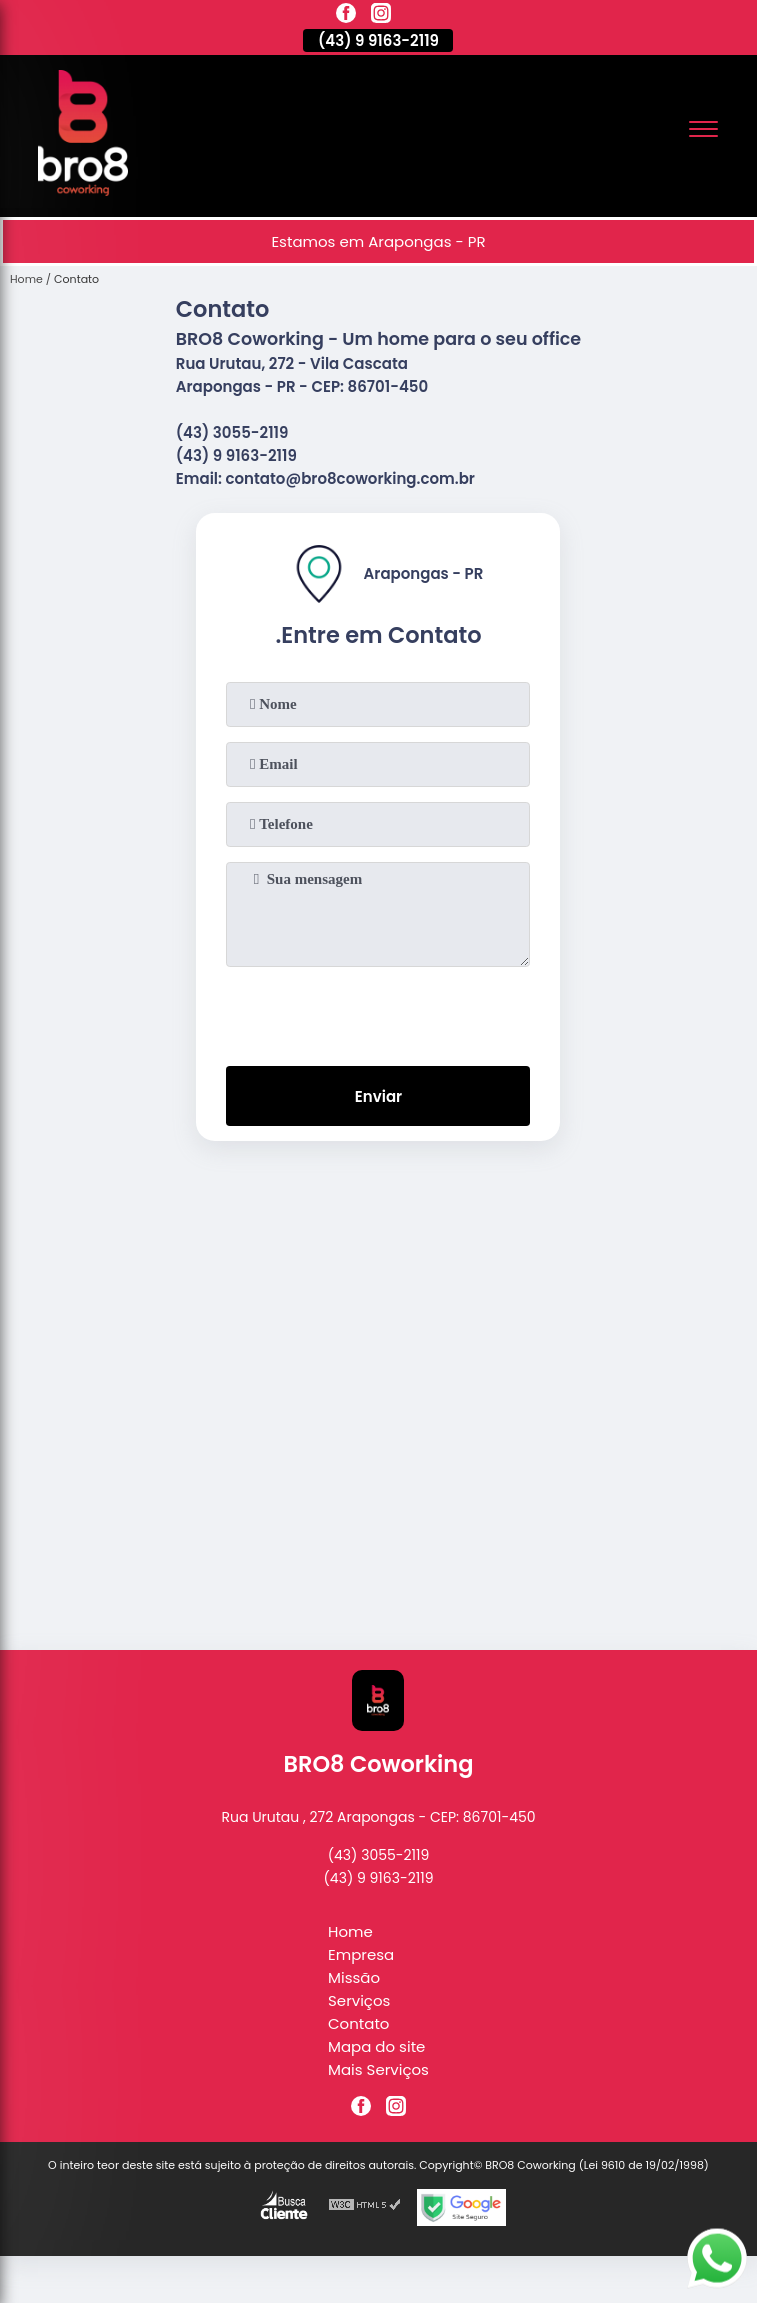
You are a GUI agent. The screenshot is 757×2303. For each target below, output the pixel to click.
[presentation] (378, 1012)
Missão (354, 1977)
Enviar (378, 1096)
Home (350, 1931)
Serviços (359, 2000)
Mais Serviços (378, 2069)
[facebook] (346, 16)
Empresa (361, 1954)
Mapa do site (376, 2046)
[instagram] (381, 16)
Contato (358, 2023)
